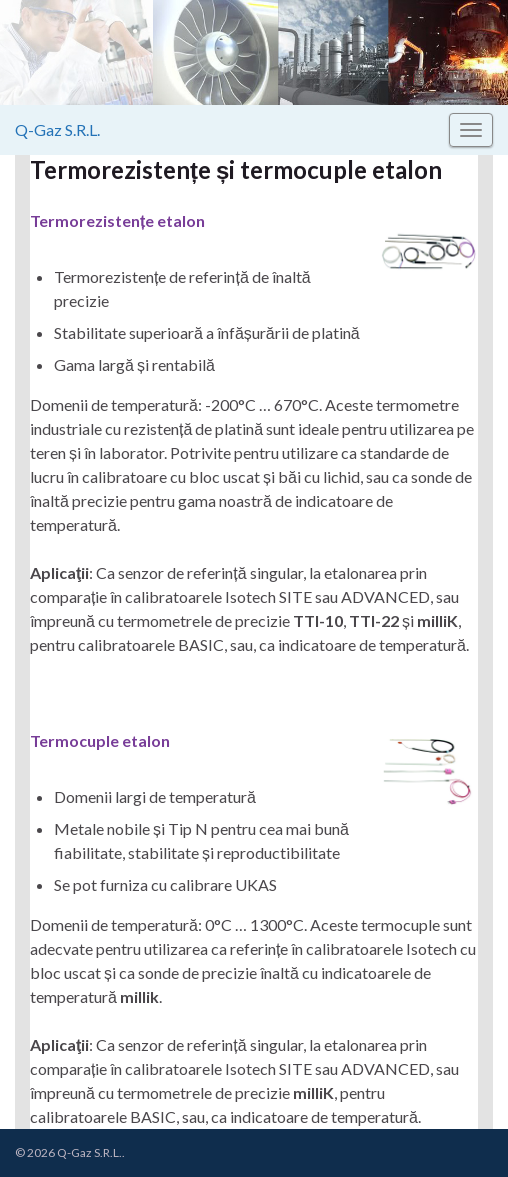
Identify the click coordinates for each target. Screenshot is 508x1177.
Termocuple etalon (100, 740)
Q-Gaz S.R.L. (57, 129)
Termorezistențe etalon (117, 220)
